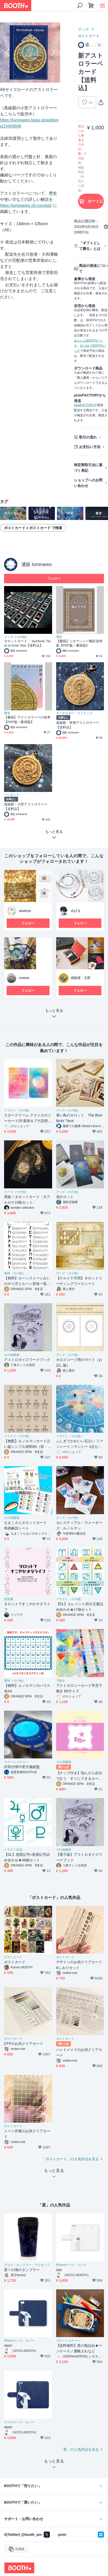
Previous (8, 52)
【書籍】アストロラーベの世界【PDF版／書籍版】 (27, 719)
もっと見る (54, 1015)
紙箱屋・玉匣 (81, 978)
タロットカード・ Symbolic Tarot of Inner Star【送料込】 (27, 643)
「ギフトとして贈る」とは (89, 246)
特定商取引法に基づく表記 (88, 467)
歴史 (59, 636)
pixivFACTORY (84, 405)
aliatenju (25, 911)
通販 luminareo (36, 564)
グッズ (83, 29)
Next (52, 52)
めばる (76, 911)
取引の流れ (88, 437)
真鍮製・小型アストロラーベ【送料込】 (25, 806)
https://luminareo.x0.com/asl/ (26, 205)
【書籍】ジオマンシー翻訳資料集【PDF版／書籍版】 (79, 643)
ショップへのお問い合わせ (88, 483)
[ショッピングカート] (91, 5)
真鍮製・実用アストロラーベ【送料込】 (77, 725)
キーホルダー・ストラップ (74, 713)
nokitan (24, 978)
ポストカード (88, 36)
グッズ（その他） (16, 636)
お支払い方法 (89, 447)
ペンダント (11, 794)
